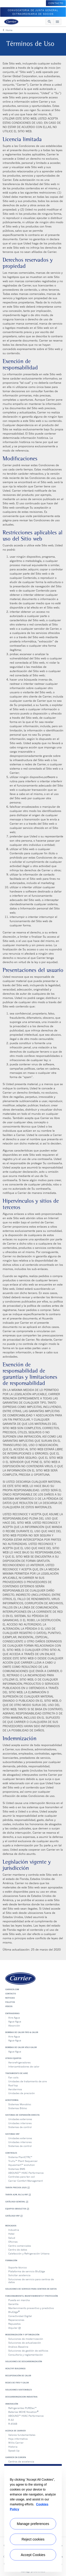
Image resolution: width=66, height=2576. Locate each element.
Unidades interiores (20, 2123)
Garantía (13, 2303)
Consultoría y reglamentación (25, 2354)
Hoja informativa (18, 2438)
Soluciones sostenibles (18, 2389)
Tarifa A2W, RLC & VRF (18, 2194)
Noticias (10, 1998)
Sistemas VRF (12, 2134)
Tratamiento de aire (16, 2073)
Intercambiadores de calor (23, 2066)
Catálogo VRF (14, 2216)
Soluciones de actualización (24, 2342)
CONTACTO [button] (55, 3)
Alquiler (14, 2327)
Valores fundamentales (21, 2434)
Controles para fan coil (21, 2176)
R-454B (12, 2423)
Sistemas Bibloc (17, 2108)
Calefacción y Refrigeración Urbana (28, 2253)
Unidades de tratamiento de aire (27, 2081)
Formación (11, 2260)
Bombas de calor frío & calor (21, 2032)
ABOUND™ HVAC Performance (26, 2172)
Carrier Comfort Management (25, 2180)
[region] (33, 2518)
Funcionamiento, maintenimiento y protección (31, 2296)
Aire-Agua (14, 2017)
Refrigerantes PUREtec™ (22, 2407)
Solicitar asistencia (19, 2275)
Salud (11, 2237)
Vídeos (8, 2006)
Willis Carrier (16, 2442)
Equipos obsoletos (17, 2208)
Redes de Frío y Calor (17, 2382)
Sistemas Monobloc (19, 2104)
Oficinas (13, 2241)
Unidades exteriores (20, 2119)
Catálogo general (16, 2201)
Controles (11, 2153)
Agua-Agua (14, 2021)
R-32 (11, 2419)
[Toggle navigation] (49, 22)
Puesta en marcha (19, 2300)
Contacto (10, 1993)
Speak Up (14, 2450)
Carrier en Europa (15, 2457)
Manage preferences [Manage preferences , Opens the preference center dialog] (33, 2524)
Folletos (10, 2002)
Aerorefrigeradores (19, 2062)
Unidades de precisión (21, 2093)
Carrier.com (12, 1989)
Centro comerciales (19, 2245)
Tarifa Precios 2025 (17, 2187)
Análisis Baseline (18, 2346)
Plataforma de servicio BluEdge (26, 2271)
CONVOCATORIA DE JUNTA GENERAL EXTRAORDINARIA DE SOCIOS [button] (33, 12)
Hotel (11, 2233)
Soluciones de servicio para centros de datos (31, 2281)
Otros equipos (13, 2058)
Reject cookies (32, 2539)
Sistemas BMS (16, 2168)
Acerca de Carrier (15, 2430)
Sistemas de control (20, 2127)
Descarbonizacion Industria (21, 2397)
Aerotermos (15, 2089)
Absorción (14, 2025)
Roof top (13, 2085)
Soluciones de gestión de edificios (28, 2350)
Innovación (11, 2404)
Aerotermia (11, 2100)
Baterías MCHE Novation (23, 2411)
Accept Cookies (33, 2555)
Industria (13, 2229)
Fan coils (13, 2077)
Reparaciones (16, 2319)
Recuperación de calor (18, 2375)
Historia (12, 2446)
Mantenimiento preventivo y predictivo (31, 2308)
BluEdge (14, 2311)
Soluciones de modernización (25, 2338)
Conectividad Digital (20, 2315)
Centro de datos (17, 2249)
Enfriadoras (12, 2013)
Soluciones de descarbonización (23, 2361)
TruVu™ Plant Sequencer (23, 2160)
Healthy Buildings (15, 2368)
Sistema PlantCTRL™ (20, 2157)
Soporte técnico (17, 2267)
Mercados (10, 2225)
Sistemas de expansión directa (22, 2115)
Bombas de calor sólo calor (21, 2047)
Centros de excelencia (21, 2461)
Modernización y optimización (22, 2334)
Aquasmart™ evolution (21, 2164)
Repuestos (14, 2323)
